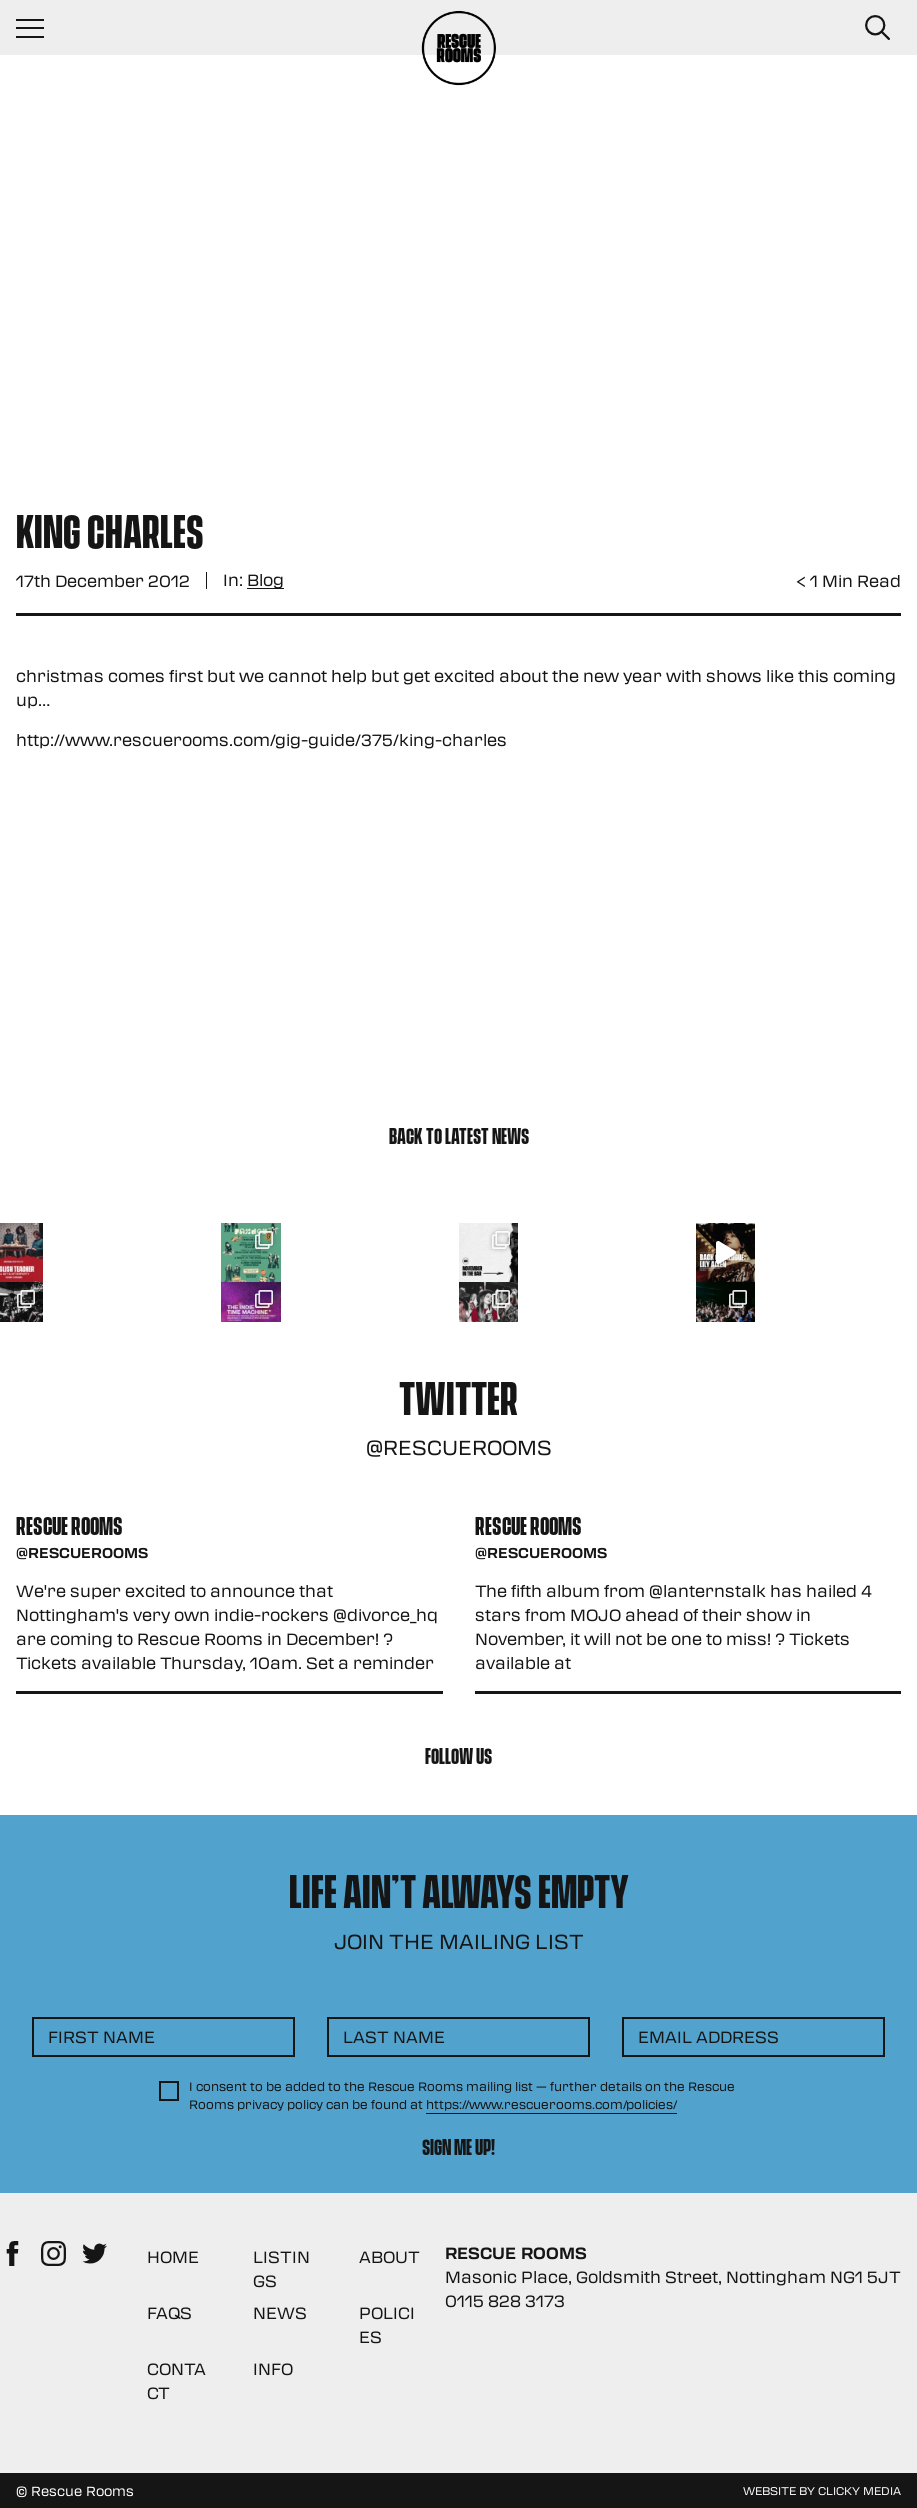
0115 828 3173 (505, 2300)
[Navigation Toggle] (40, 28)
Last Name (394, 2036)
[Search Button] (877, 28)
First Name (101, 2036)
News (280, 2312)
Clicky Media (859, 2490)
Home (173, 2256)
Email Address (708, 2036)
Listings (281, 2268)
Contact (176, 2380)
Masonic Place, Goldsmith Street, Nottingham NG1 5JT (673, 2276)
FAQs (169, 2312)
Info (273, 2368)
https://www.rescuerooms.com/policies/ (551, 2104)
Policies (387, 2324)
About (389, 2256)
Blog (265, 580)
